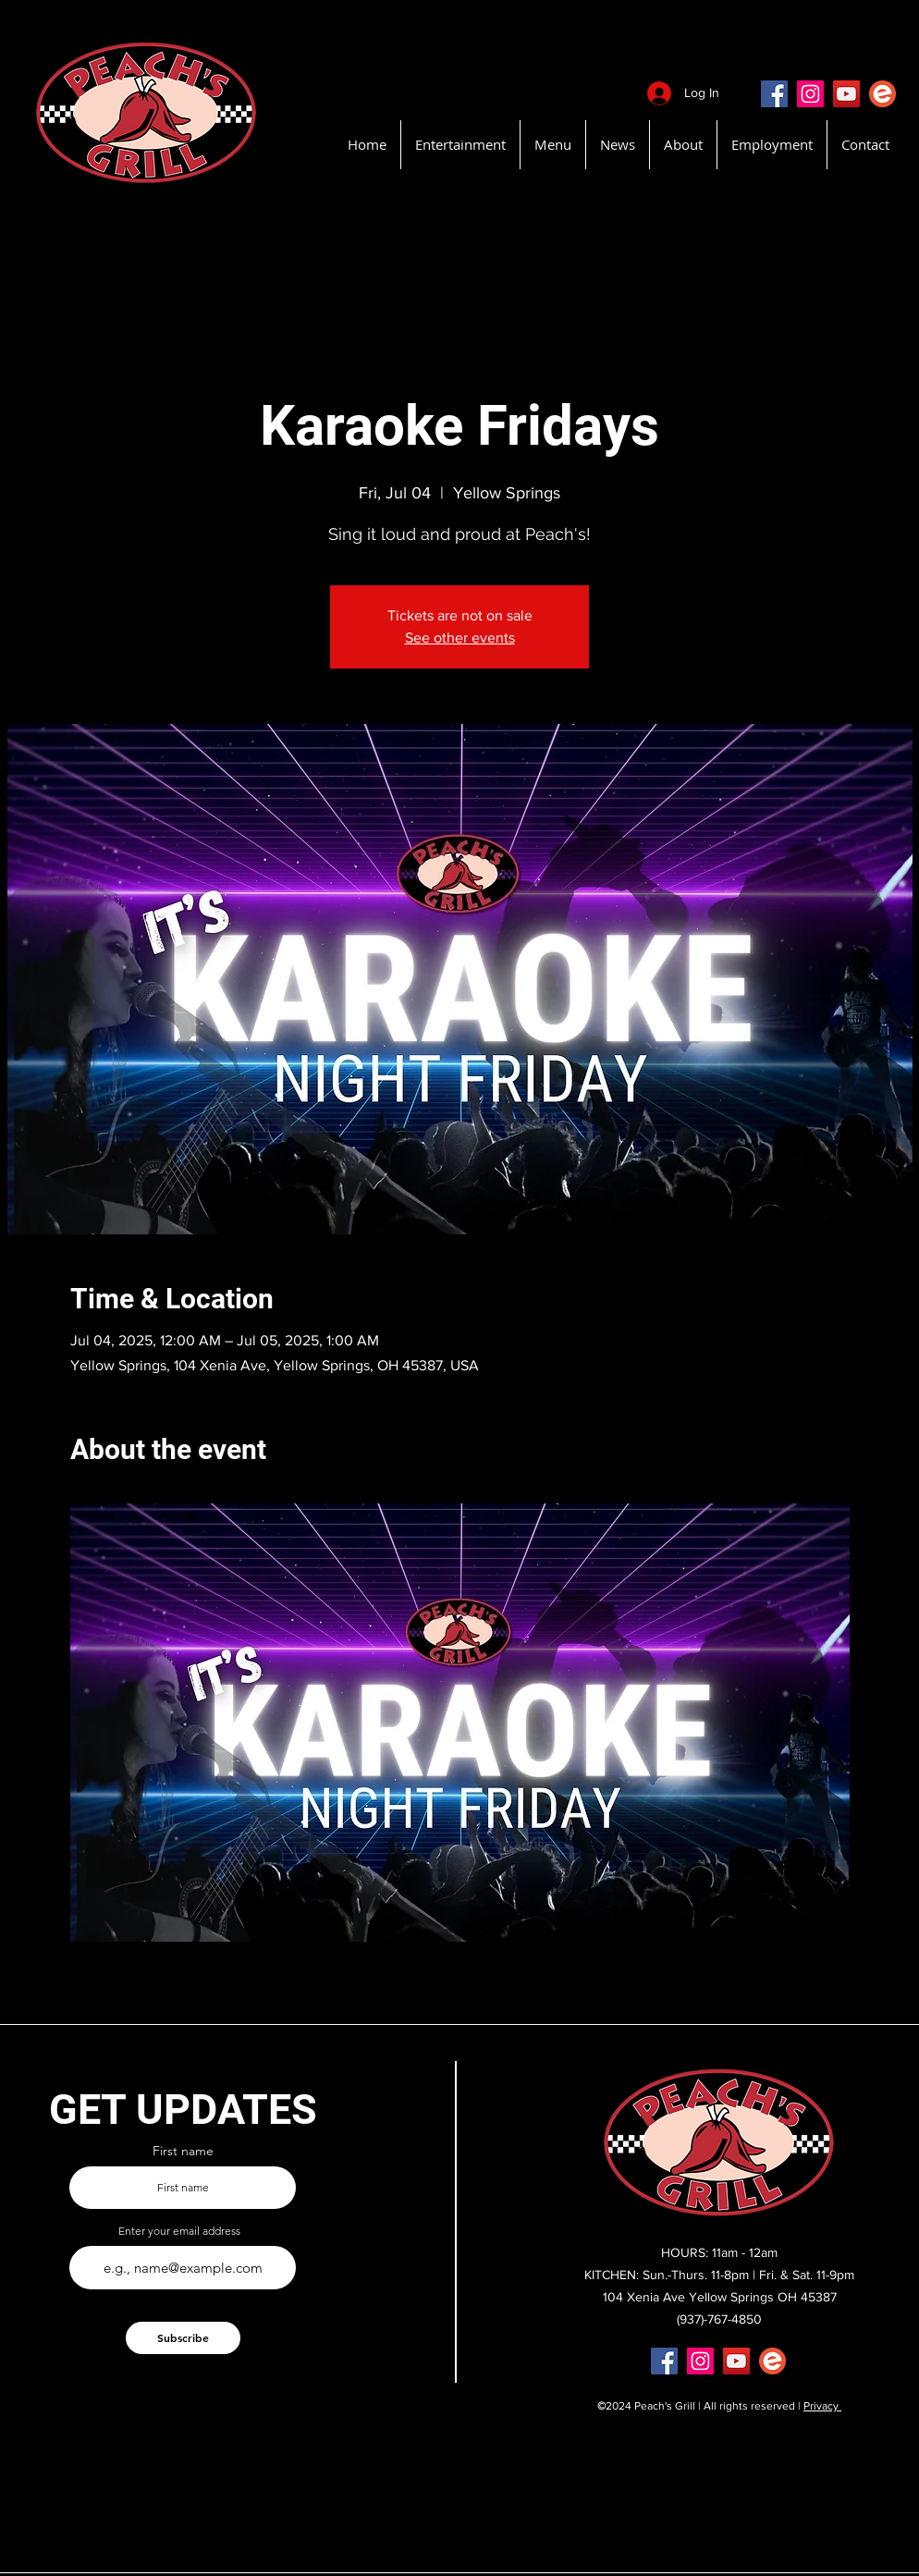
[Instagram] (810, 93)
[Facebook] (774, 93)
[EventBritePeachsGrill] (882, 93)
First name (183, 2150)
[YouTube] (846, 93)
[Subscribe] (183, 2338)
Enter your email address (179, 2231)
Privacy (822, 2405)
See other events (460, 637)
